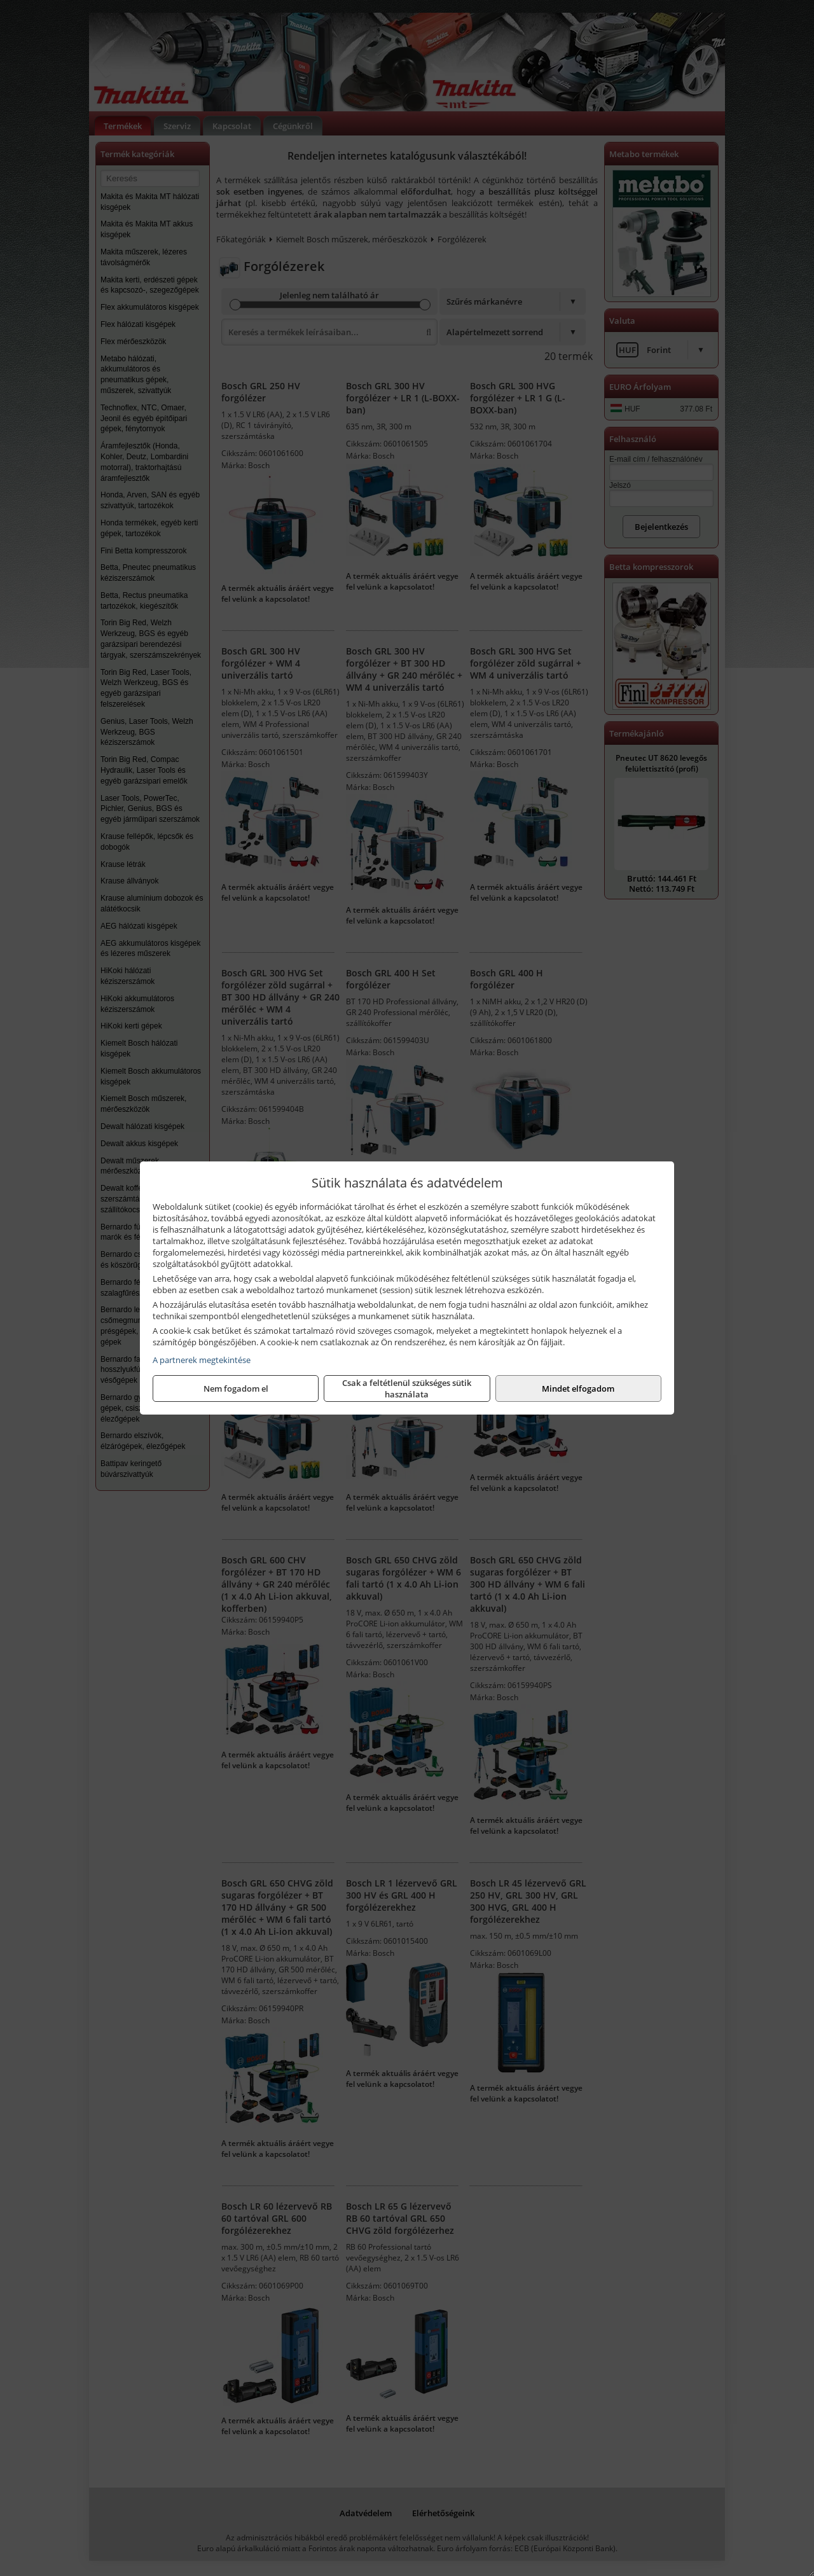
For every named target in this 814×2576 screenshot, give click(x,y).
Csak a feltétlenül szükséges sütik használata (406, 1388)
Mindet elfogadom (578, 1388)
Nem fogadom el (236, 1388)
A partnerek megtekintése (202, 1360)
